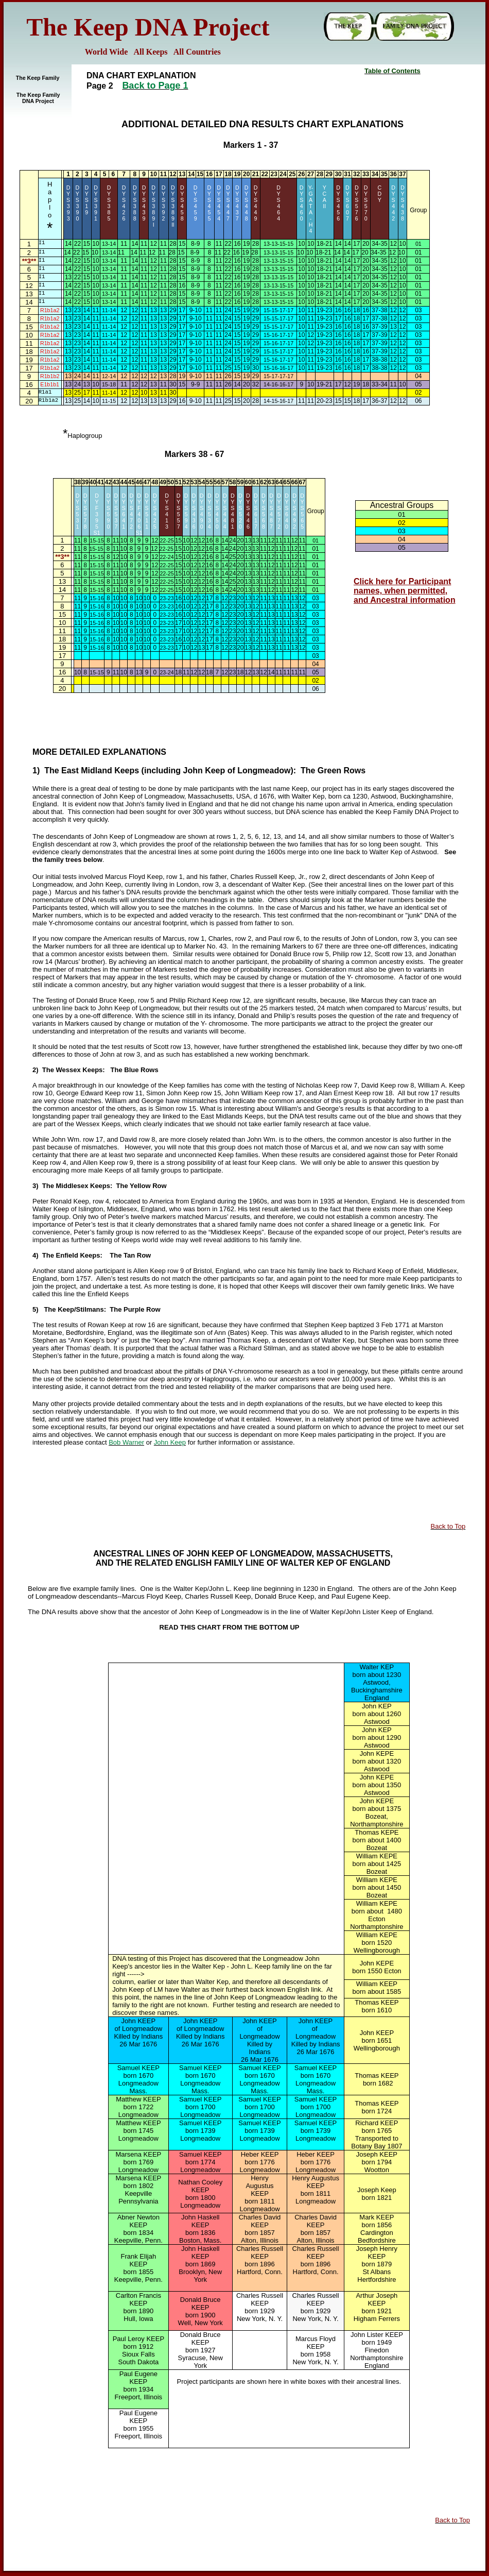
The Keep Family (38, 78)
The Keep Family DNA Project (38, 98)
